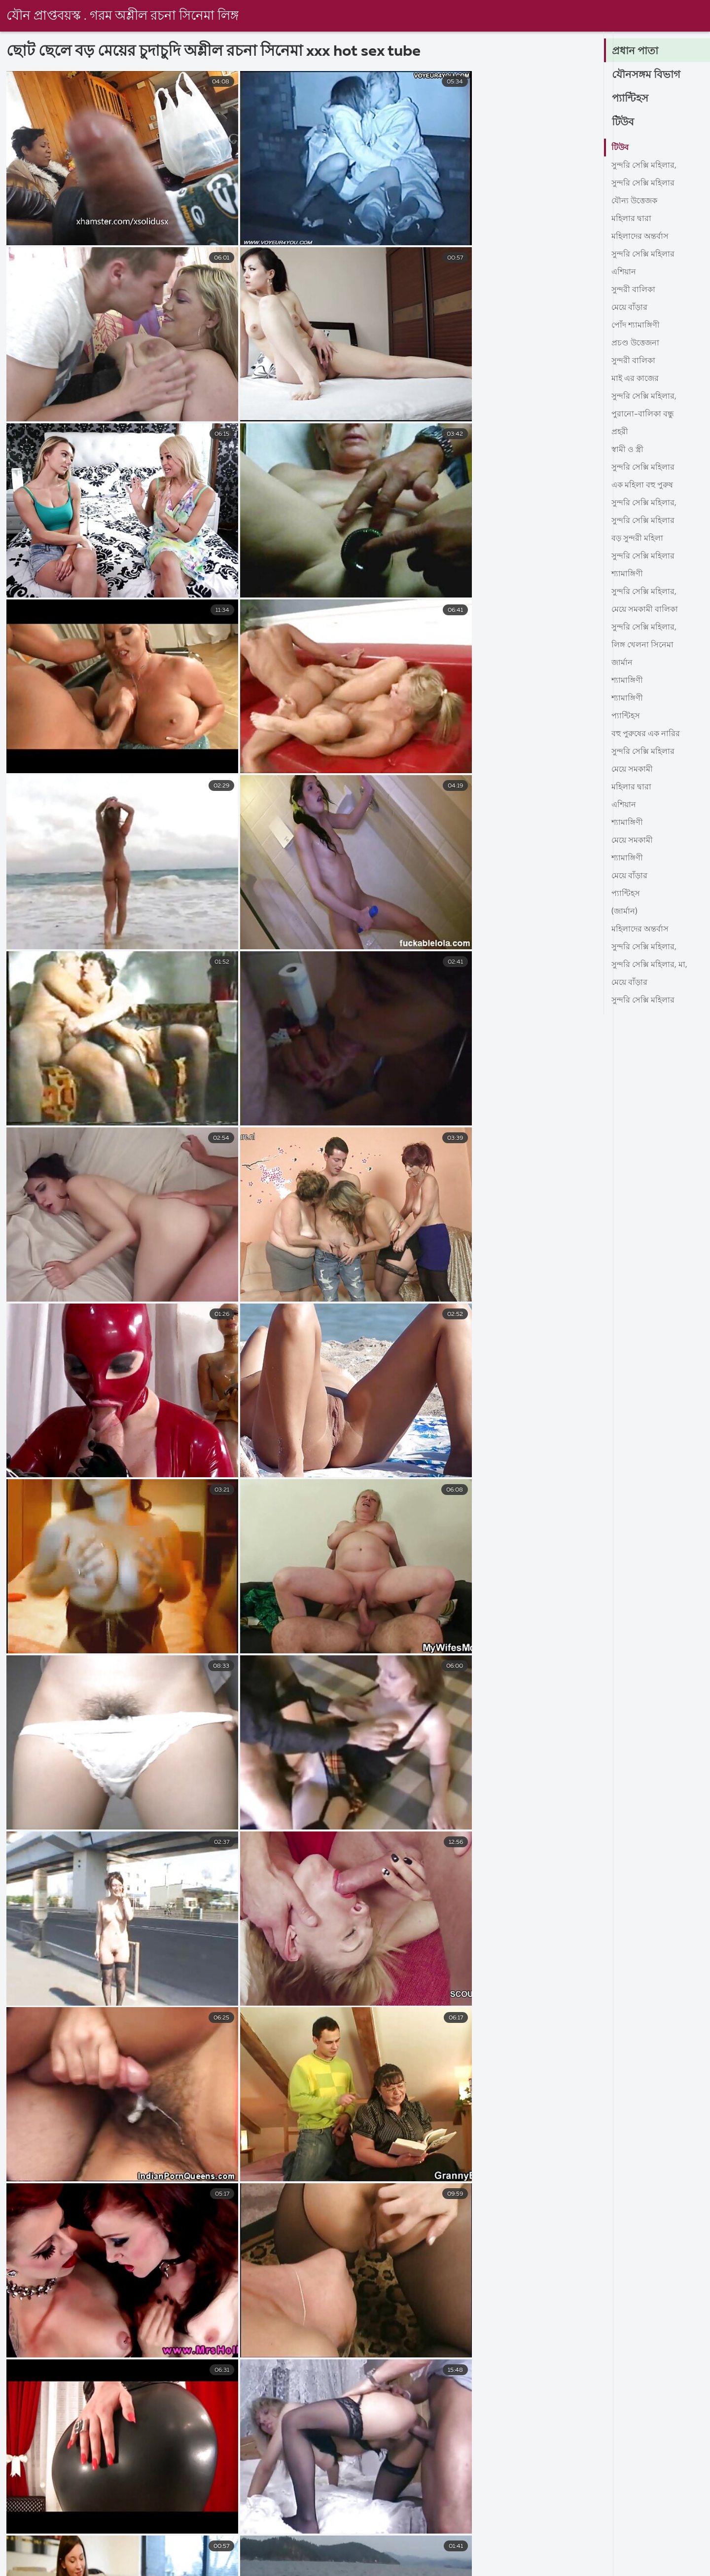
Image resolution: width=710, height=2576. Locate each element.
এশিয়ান (623, 272)
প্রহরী (619, 432)
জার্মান (622, 663)
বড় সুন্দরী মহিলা (637, 539)
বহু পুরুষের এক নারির (645, 734)
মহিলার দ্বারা (631, 219)
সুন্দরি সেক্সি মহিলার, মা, (649, 965)
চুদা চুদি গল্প (220, 2568)
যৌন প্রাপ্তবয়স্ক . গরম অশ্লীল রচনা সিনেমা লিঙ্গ (123, 16)
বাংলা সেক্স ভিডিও (31, 2568)
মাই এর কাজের (635, 379)
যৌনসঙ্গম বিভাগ (647, 75)
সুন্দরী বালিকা (633, 290)
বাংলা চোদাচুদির (603, 2568)
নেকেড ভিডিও (153, 2568)
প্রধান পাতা (635, 51)
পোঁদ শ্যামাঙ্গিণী (635, 326)
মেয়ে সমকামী (632, 770)
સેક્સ (94, 2568)
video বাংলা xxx (681, 2568)
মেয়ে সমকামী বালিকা (644, 610)
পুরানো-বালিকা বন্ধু (642, 414)
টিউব (623, 122)
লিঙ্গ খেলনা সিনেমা (642, 645)
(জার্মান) (624, 912)
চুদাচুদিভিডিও (355, 2568)
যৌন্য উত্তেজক (634, 201)
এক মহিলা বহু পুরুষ (642, 485)
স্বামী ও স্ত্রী (627, 450)
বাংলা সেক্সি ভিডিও (520, 2568)
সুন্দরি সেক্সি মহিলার (642, 183)
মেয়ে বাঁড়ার (629, 308)
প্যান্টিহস (631, 98)
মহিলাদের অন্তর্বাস (640, 237)
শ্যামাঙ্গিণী (627, 574)
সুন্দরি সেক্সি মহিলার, (643, 166)
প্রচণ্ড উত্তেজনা (635, 343)
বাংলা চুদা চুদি (286, 2568)
